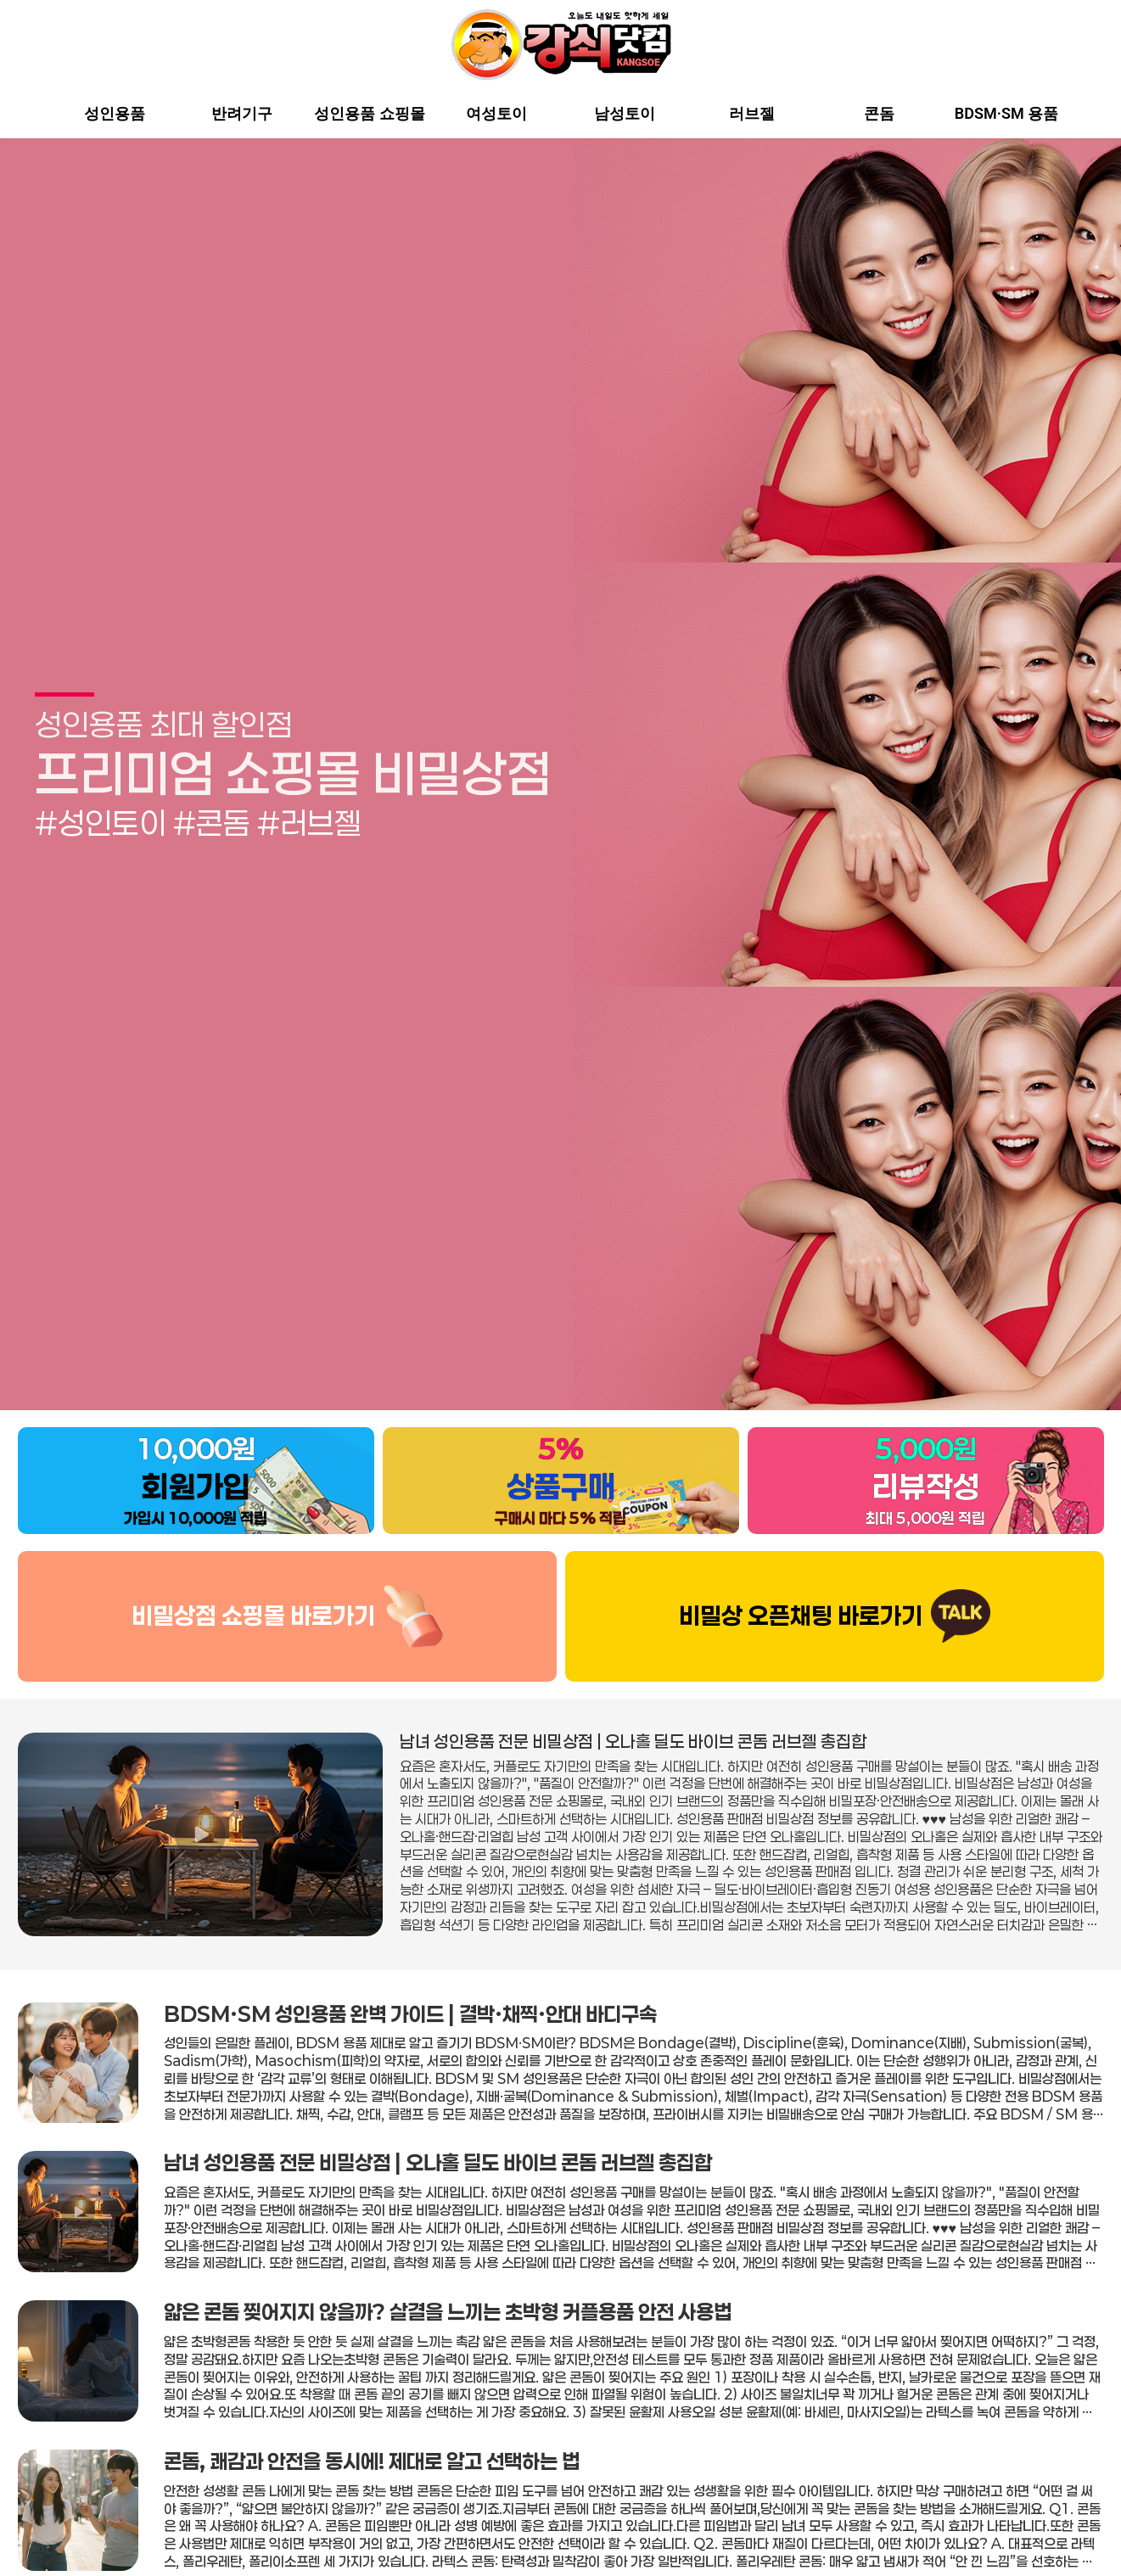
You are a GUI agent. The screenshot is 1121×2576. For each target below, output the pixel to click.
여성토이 (496, 113)
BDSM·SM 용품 (1006, 113)
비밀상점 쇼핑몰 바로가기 (253, 1574)
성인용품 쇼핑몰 (369, 113)
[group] (560, 753)
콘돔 (879, 113)
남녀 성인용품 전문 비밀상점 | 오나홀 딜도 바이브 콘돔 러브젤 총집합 (633, 1698)
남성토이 (624, 113)
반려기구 (241, 113)
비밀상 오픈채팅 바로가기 (800, 1574)
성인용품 (114, 113)
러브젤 (752, 113)
